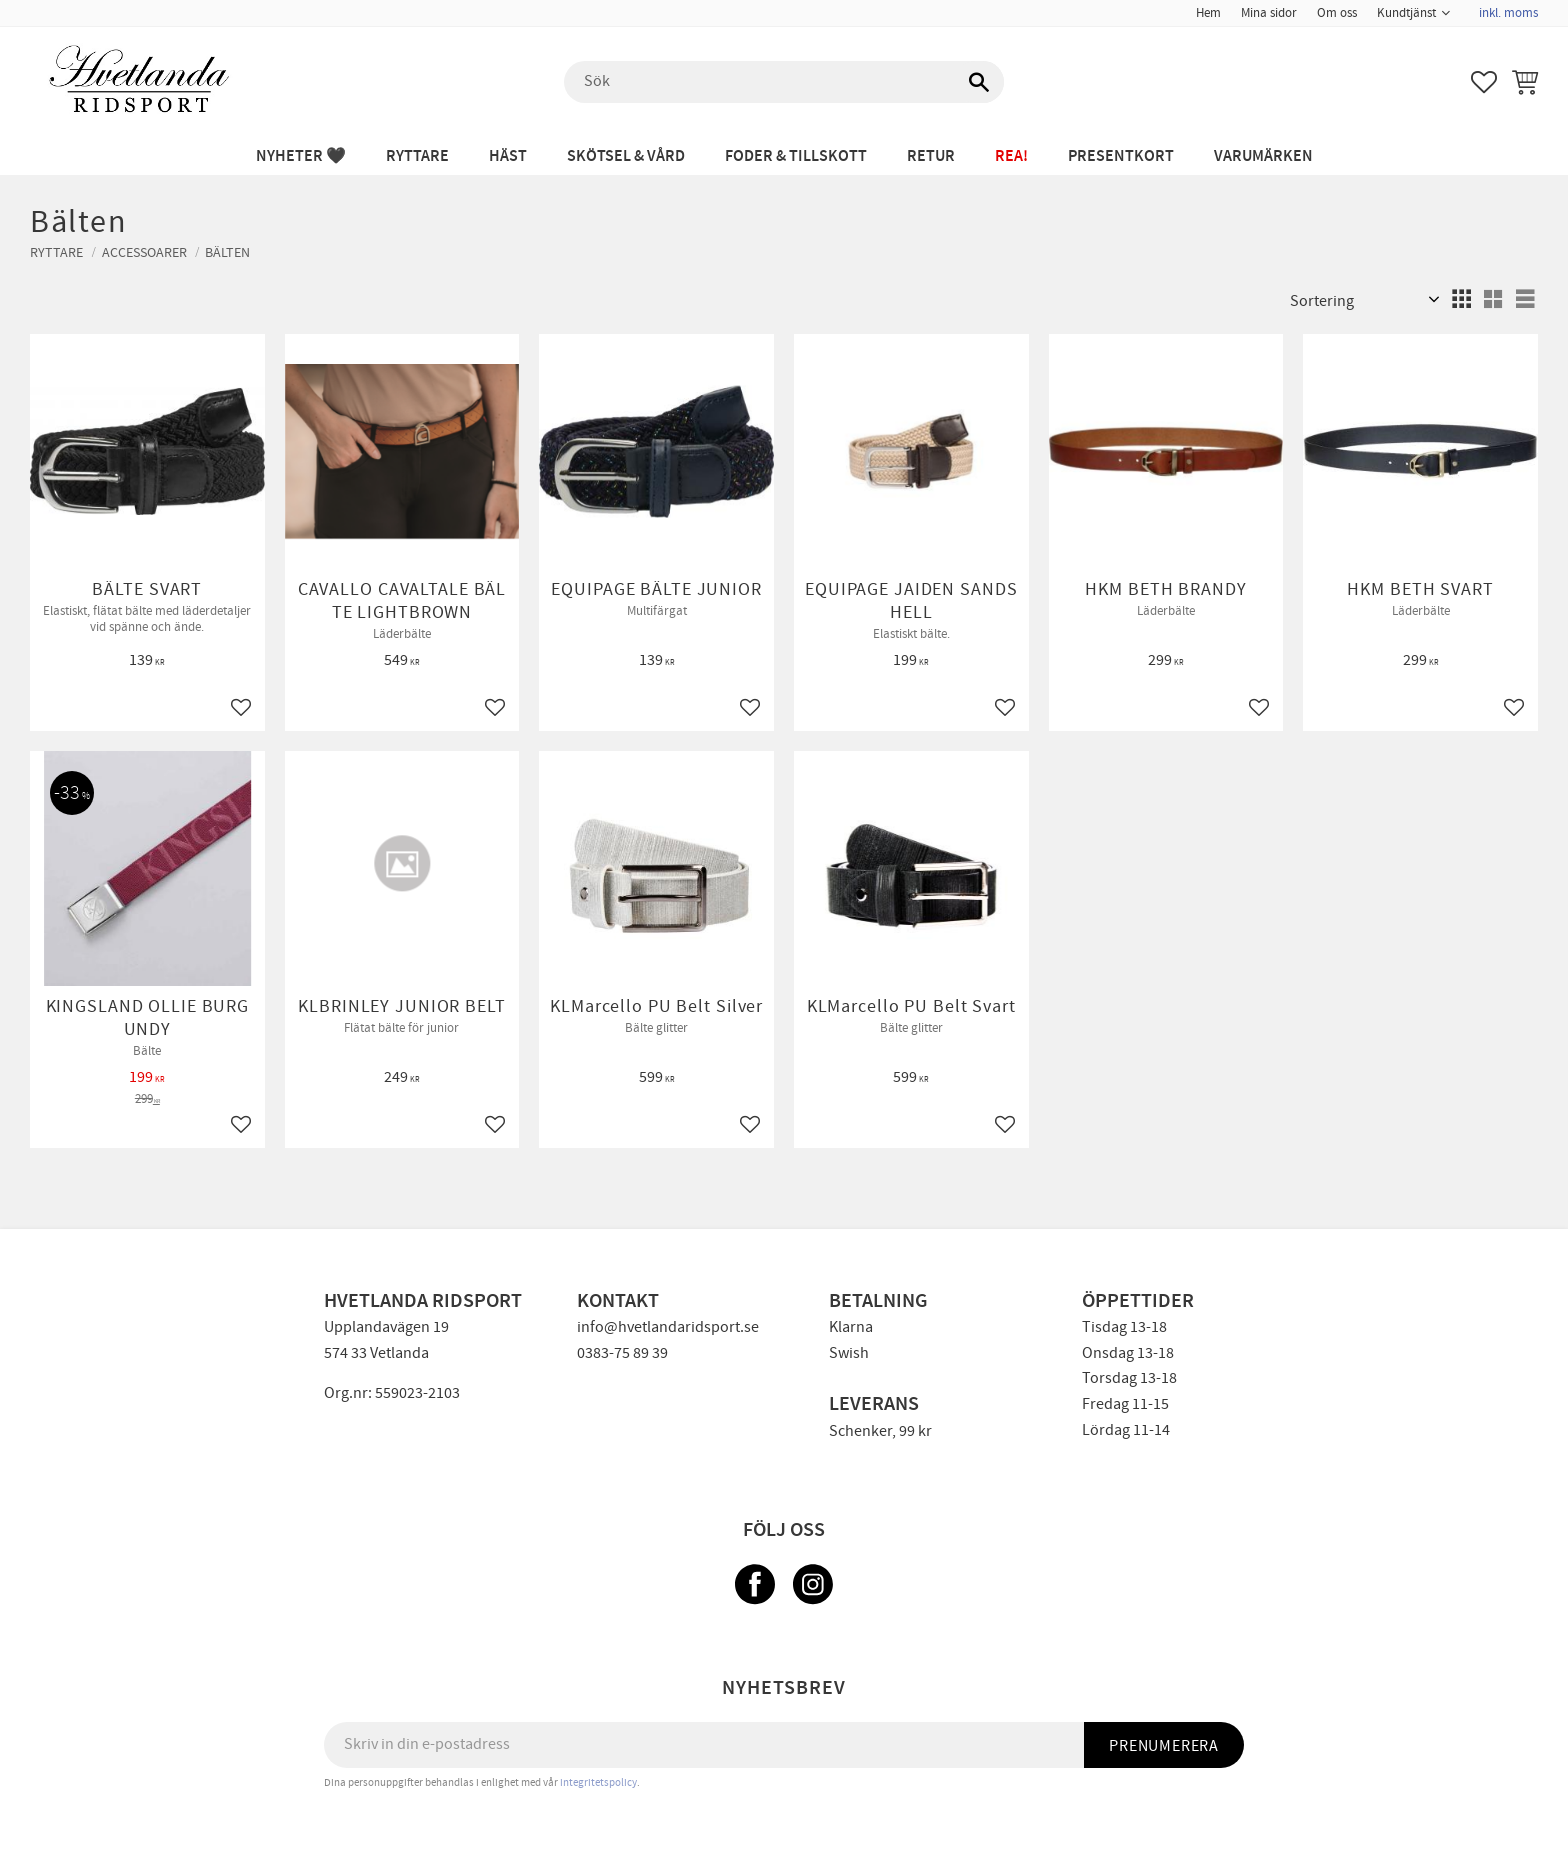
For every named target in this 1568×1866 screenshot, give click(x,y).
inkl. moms (1508, 13)
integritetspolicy (598, 1782)
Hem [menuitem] (1208, 13)
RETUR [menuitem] (931, 156)
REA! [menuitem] (1011, 156)
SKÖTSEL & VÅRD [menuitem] (626, 156)
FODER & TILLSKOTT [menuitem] (796, 156)
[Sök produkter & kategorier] (784, 82)
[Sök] (979, 82)
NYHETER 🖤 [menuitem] (301, 156)
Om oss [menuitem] (1337, 13)
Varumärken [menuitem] (1263, 156)
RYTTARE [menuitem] (417, 156)
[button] (1484, 82)
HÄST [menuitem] (508, 156)
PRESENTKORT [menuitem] (1121, 156)
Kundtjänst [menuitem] (1406, 13)
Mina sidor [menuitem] (1269, 13)
